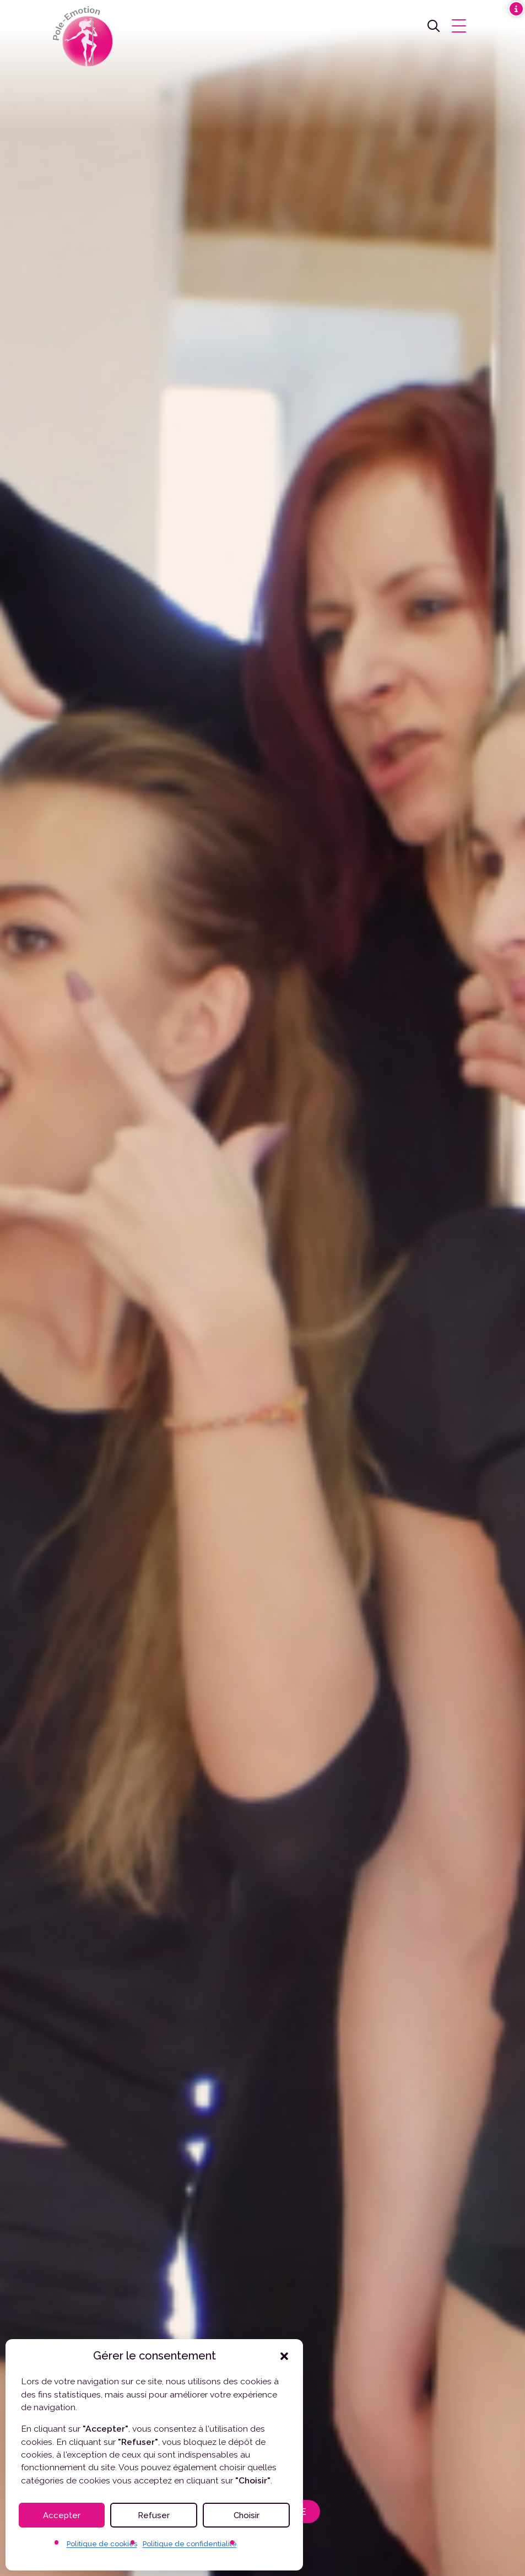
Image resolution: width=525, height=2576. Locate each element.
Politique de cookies (102, 2544)
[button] (284, 2356)
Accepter (61, 2515)
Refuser (154, 2515)
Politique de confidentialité (190, 2544)
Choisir (246, 2515)
